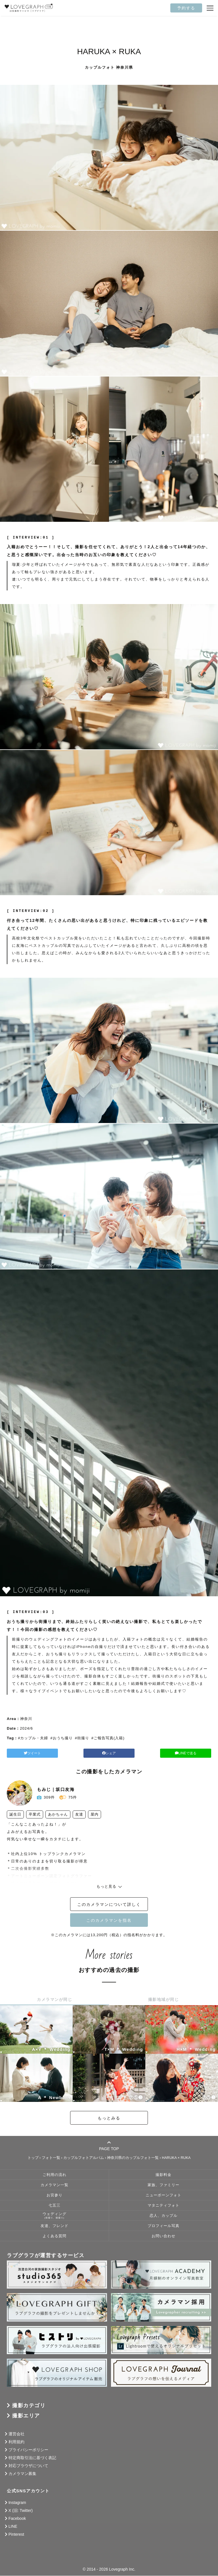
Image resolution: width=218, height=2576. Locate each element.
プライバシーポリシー (28, 2449)
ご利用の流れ (54, 2175)
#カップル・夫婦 (33, 1738)
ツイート (39, 1753)
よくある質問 (54, 2236)
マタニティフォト (163, 2206)
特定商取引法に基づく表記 (32, 2457)
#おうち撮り (61, 1738)
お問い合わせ (163, 2236)
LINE (13, 2526)
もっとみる (109, 2118)
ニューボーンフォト (163, 2196)
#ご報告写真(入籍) (108, 1738)
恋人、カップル (163, 2216)
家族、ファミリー (163, 2185)
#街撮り (82, 1738)
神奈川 (26, 1719)
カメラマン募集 (22, 2473)
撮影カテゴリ (28, 2405)
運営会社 (16, 2434)
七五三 (54, 2206)
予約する (186, 8)
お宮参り (54, 2196)
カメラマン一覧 (54, 2185)
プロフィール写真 (163, 2226)
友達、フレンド (54, 2226)
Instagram (17, 2502)
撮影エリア (26, 2416)
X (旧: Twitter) (21, 2510)
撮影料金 (163, 2175)
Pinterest (16, 2534)
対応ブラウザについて (28, 2465)
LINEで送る (178, 1753)
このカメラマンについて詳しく (109, 1904)
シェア (109, 1753)
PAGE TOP (109, 2146)
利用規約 (16, 2442)
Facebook (17, 2518)
